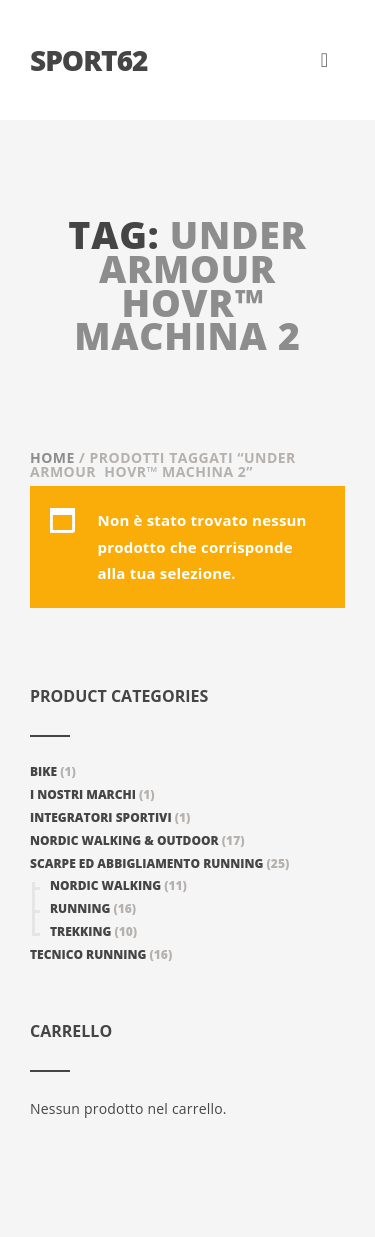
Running (80, 908)
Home (52, 457)
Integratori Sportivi (101, 817)
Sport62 (88, 60)
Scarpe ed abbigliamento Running (146, 863)
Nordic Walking (105, 885)
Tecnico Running (88, 954)
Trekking (80, 931)
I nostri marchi (83, 794)
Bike (43, 771)
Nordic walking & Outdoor (124, 840)
